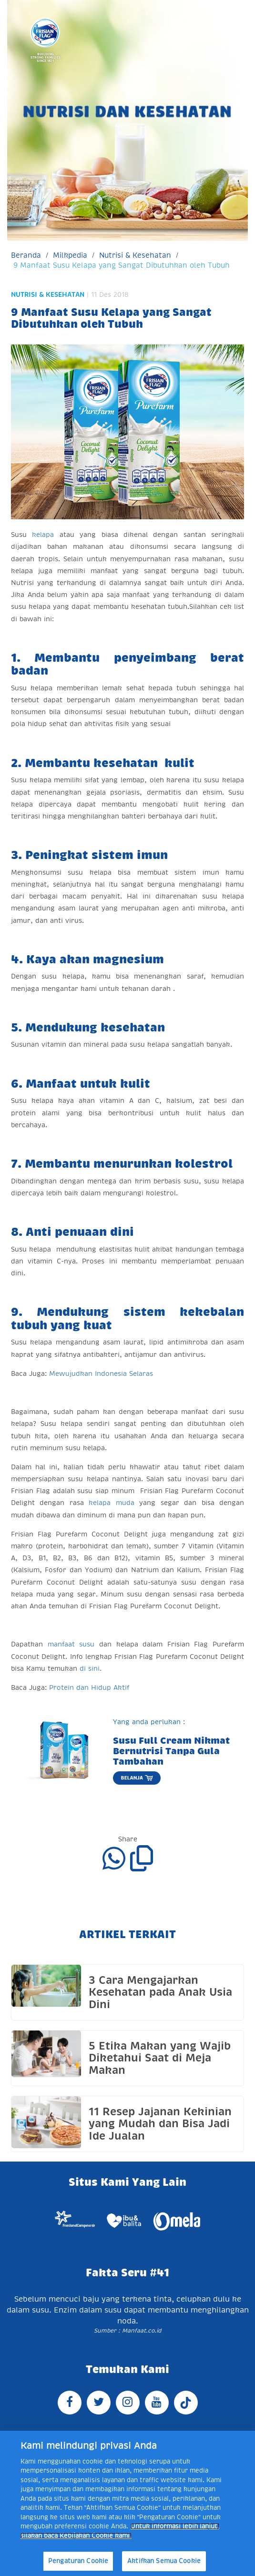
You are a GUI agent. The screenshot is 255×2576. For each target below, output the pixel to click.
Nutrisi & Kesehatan (135, 255)
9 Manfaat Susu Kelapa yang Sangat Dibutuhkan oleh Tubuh (121, 265)
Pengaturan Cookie (78, 2561)
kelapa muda (111, 1502)
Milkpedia (70, 255)
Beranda (26, 255)
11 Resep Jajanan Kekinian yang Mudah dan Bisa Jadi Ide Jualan (160, 2124)
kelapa (45, 534)
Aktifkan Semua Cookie (164, 2561)
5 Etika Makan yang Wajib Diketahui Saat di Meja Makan (160, 2058)
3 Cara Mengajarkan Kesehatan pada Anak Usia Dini (160, 1992)
